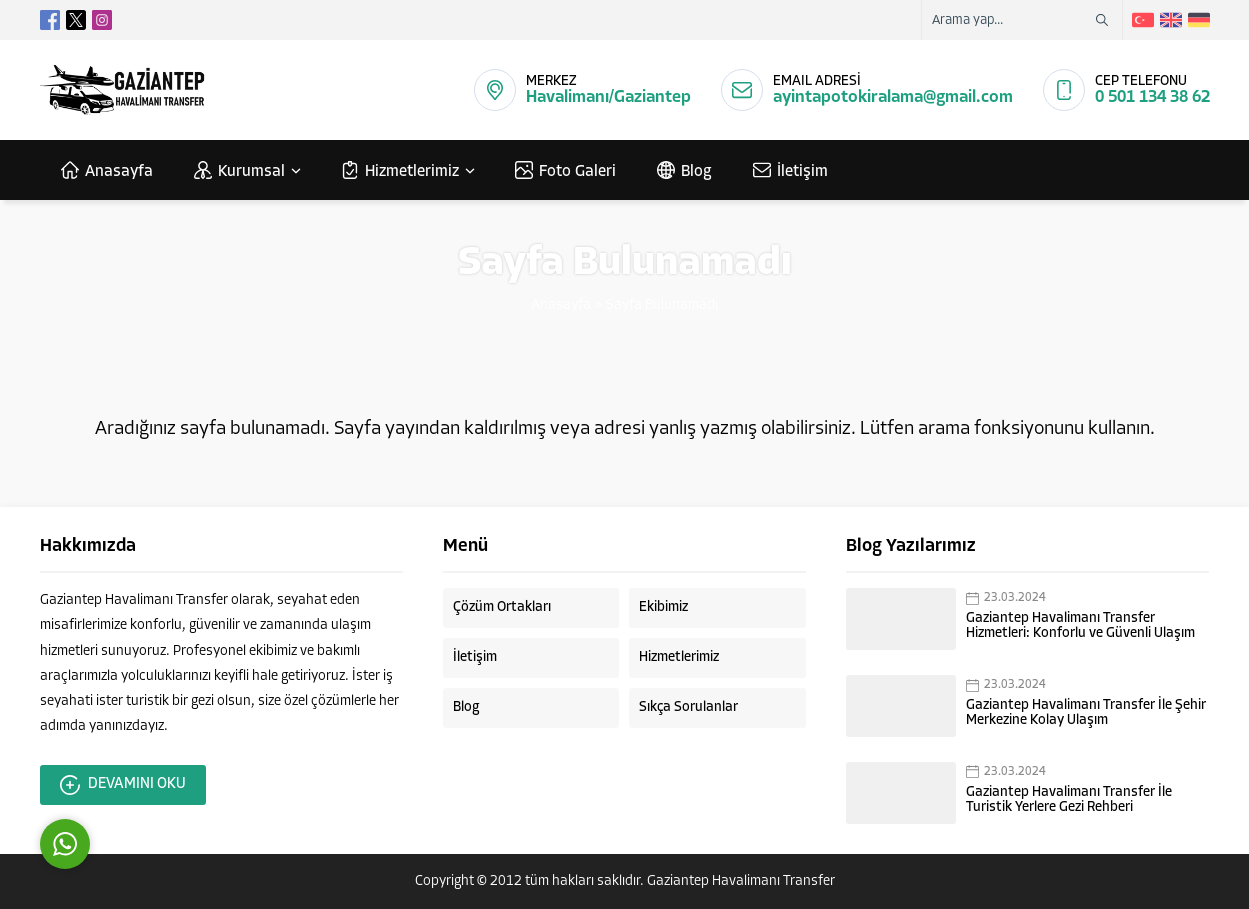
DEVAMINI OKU (123, 785)
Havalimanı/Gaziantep (608, 97)
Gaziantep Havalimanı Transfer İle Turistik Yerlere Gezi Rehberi (1069, 800)
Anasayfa (561, 305)
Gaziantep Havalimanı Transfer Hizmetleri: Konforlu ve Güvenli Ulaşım (1080, 626)
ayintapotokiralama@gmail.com (893, 97)
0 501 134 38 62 (1152, 97)
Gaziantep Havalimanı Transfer (741, 881)
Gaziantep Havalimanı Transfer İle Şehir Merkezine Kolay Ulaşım (1086, 713)
